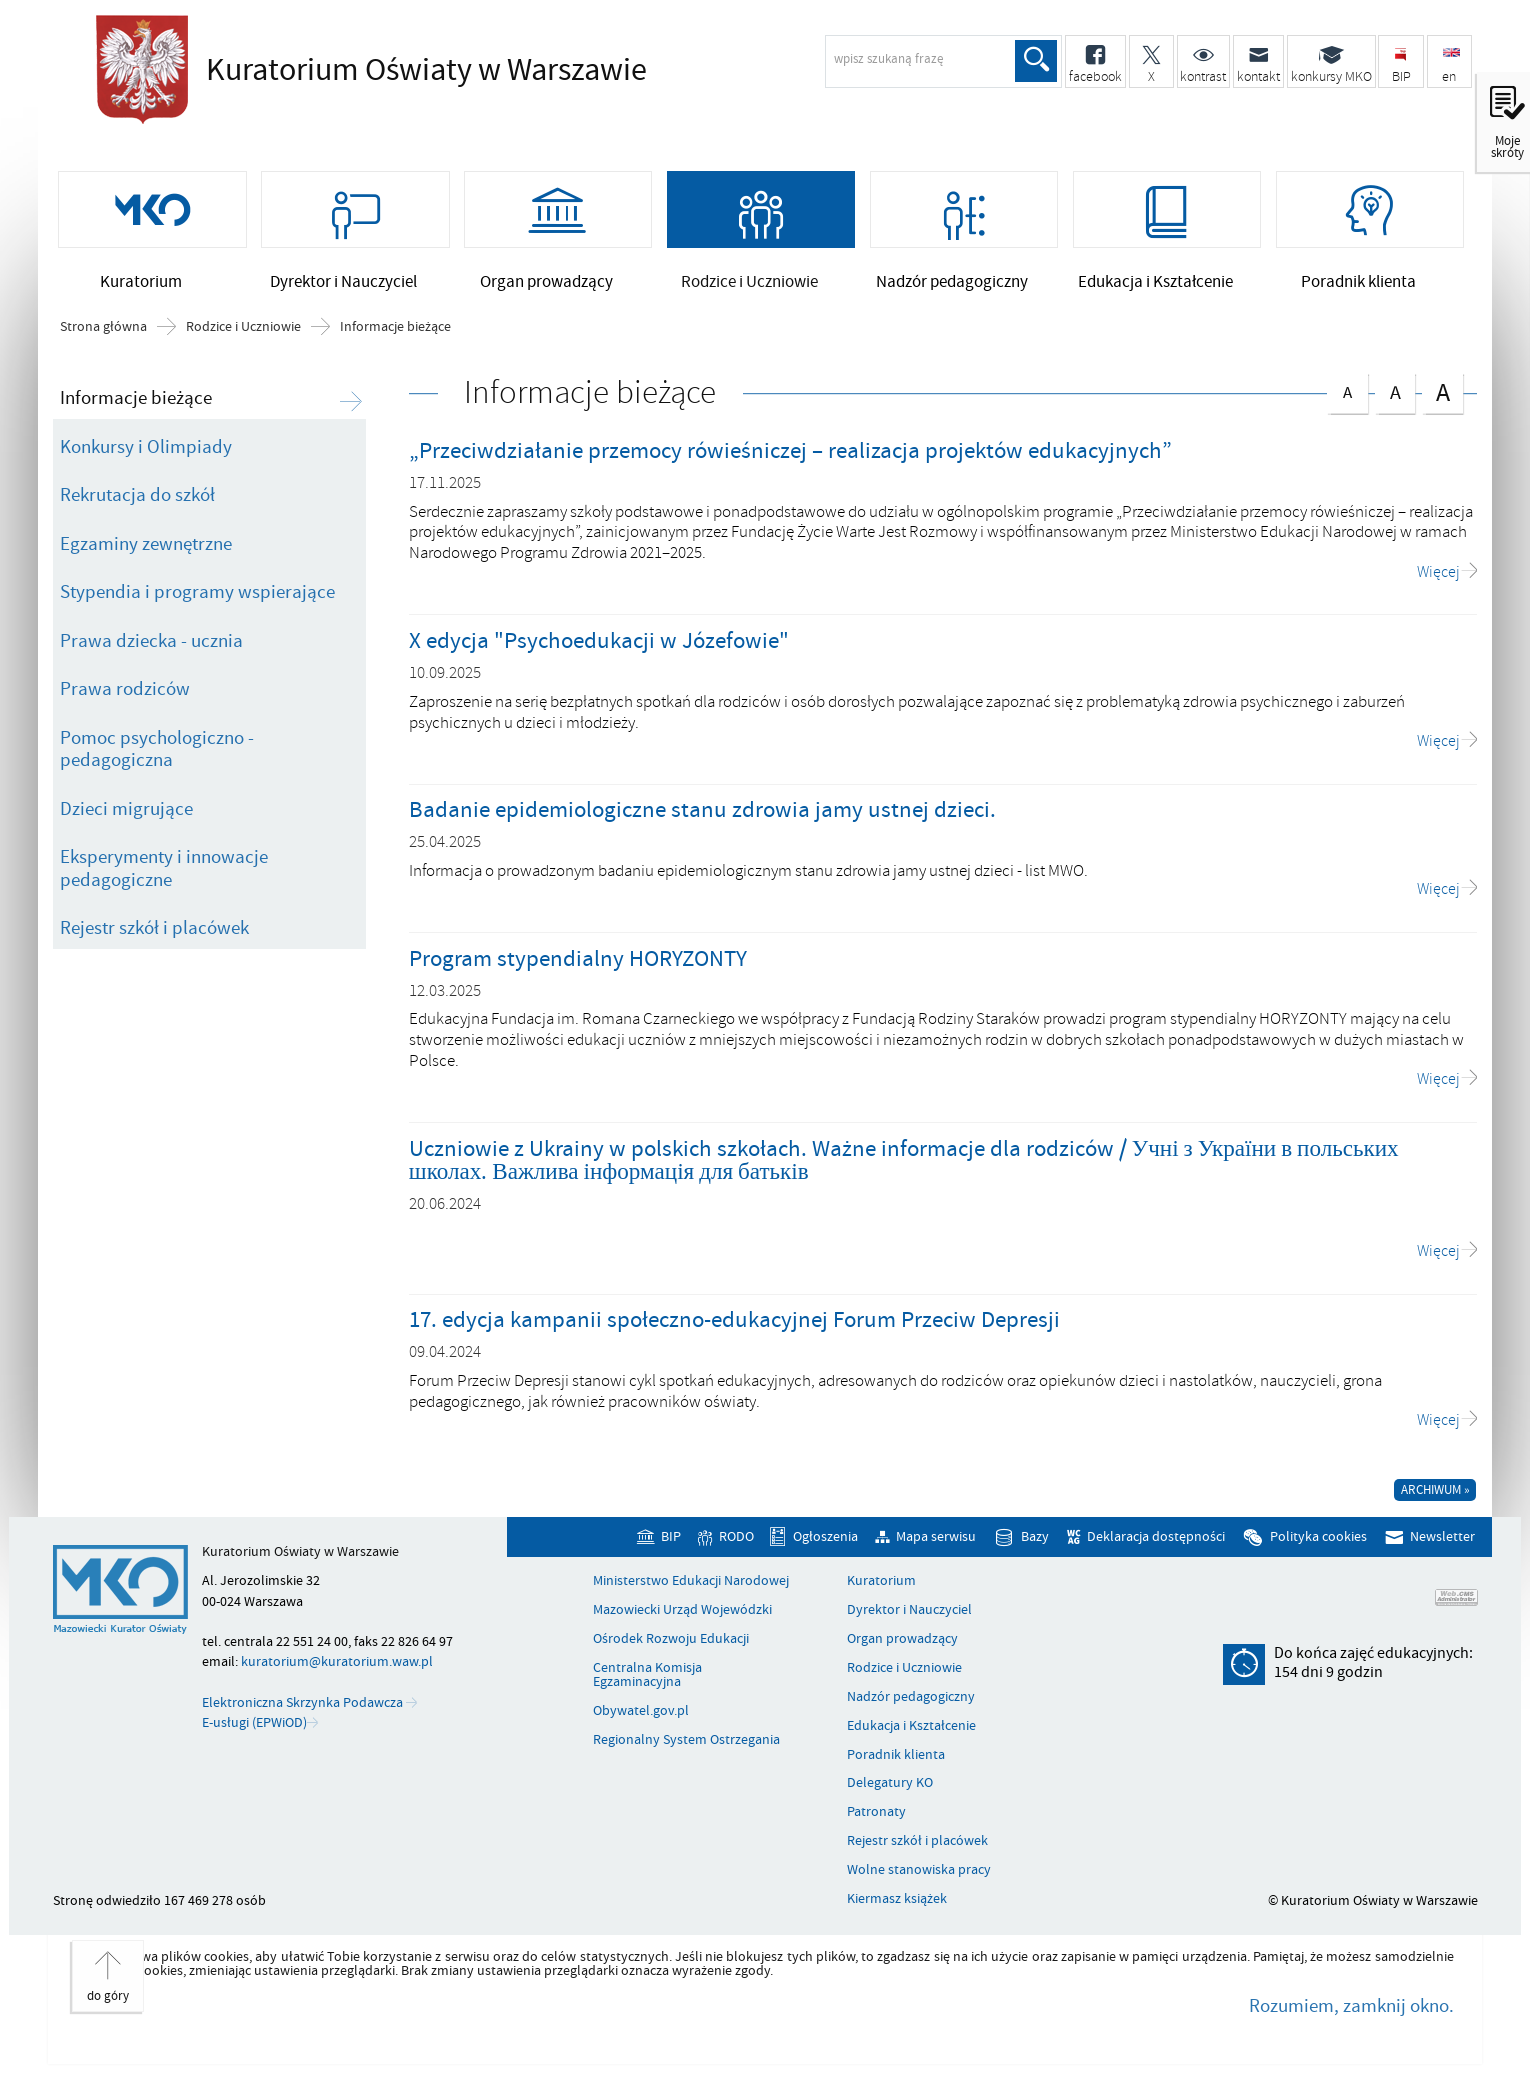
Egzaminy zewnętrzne (146, 547)
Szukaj (1036, 61)
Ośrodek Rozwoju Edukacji (671, 1643)
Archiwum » (1435, 1493)
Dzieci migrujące (126, 812)
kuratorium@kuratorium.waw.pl (337, 1665)
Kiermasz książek (897, 1903)
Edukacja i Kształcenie (911, 1730)
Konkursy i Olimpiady (146, 450)
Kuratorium (881, 1585)
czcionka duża (1442, 395)
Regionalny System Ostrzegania (686, 1744)
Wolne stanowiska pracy (919, 1874)
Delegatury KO (890, 1787)
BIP (671, 1540)
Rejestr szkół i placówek (154, 932)
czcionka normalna (1347, 392)
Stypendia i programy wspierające (197, 596)
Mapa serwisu (936, 1540)
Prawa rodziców (125, 693)
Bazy (1035, 1540)
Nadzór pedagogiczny (911, 1701)
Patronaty (876, 1816)
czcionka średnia (1395, 393)
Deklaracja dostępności (1156, 1540)
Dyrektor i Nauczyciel (909, 1614)
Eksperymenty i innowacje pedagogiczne (164, 872)
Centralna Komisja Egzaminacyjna (647, 1679)
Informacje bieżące (395, 331)
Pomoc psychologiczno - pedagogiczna (157, 752)
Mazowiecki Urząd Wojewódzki (682, 1614)
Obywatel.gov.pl (641, 1715)
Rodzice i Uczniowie (243, 331)
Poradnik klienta (896, 1758)
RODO (736, 1540)
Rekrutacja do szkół (137, 499)
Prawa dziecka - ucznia (151, 644)
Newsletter (1442, 1540)
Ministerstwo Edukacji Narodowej (691, 1585)
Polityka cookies (1318, 1540)
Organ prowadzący (902, 1643)
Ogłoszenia (825, 1540)
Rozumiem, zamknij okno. (1351, 2010)
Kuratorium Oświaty (421, 70)
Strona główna (103, 331)
